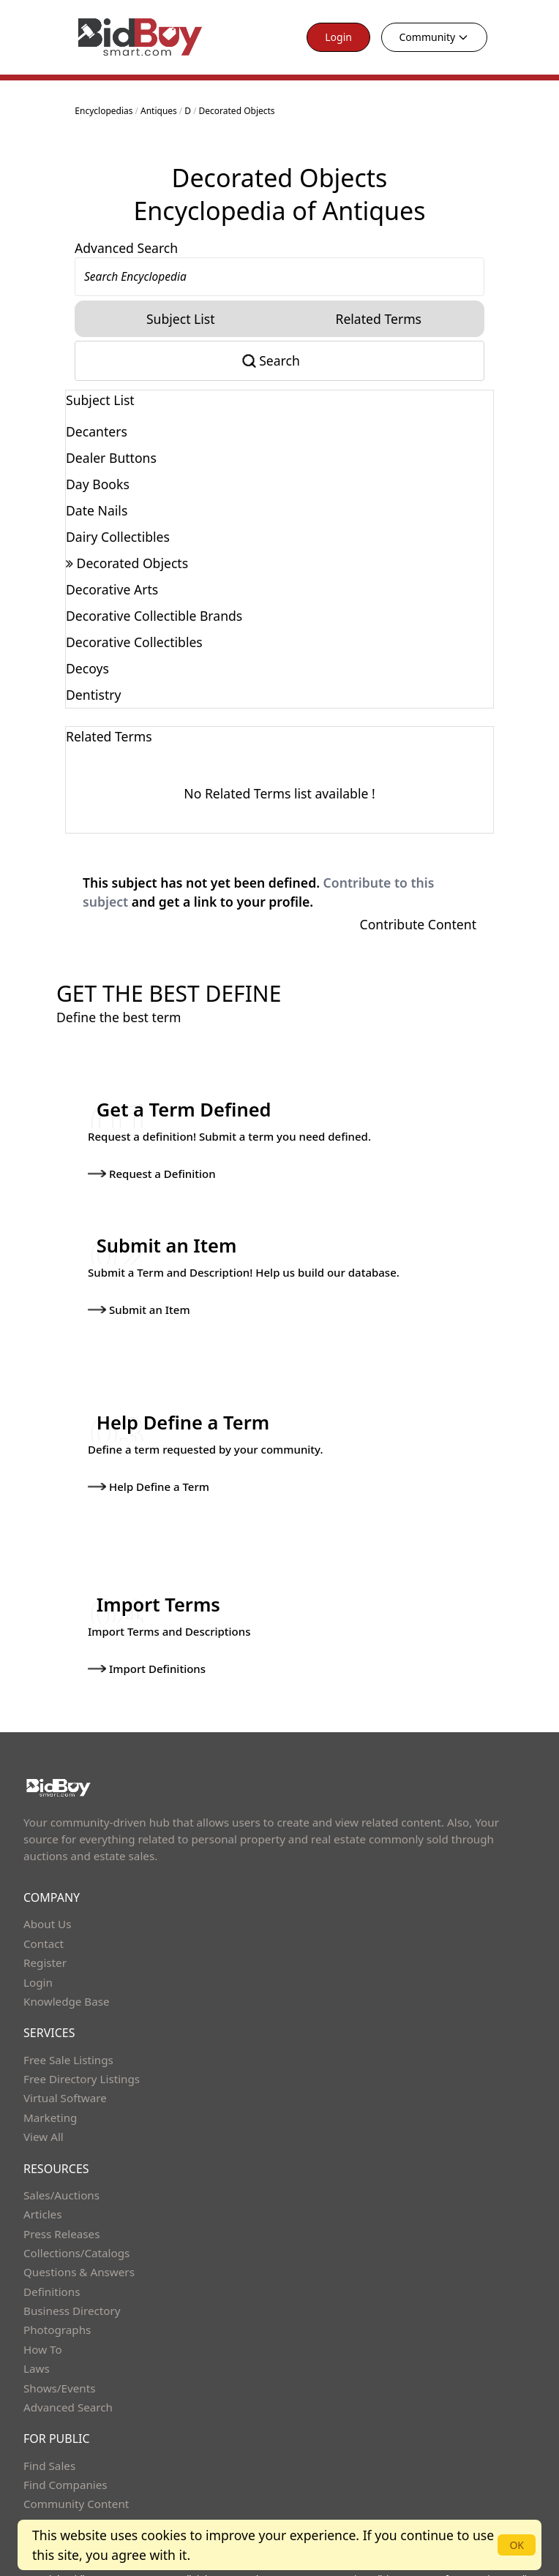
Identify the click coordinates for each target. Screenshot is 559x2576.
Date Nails (96, 510)
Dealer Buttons (111, 458)
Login (338, 37)
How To (42, 2323)
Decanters (96, 431)
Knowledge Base (66, 1975)
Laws (36, 2342)
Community (434, 37)
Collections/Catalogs (76, 2227)
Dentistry (93, 694)
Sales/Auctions (61, 2169)
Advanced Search (126, 248)
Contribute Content (418, 924)
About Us (47, 1898)
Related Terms (378, 319)
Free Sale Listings (68, 2033)
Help (35, 2497)
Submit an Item (137, 1299)
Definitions (51, 2266)
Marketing (50, 2092)
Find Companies (65, 2459)
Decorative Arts (112, 589)
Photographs (57, 2304)
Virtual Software (65, 2072)
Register (45, 1937)
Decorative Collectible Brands (154, 615)
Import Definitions (145, 1648)
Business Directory (72, 2285)
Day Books (98, 484)
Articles (42, 2188)
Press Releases (61, 2207)
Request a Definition (150, 1171)
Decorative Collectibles (134, 642)
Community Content (76, 2478)
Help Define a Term (147, 1474)
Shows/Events (59, 2362)
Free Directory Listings (81, 2053)
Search (279, 360)
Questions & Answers (79, 2246)
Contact (43, 1918)
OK (516, 2545)
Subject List (180, 319)
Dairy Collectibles (118, 536)
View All (43, 2111)
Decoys (87, 668)
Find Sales (49, 2439)
